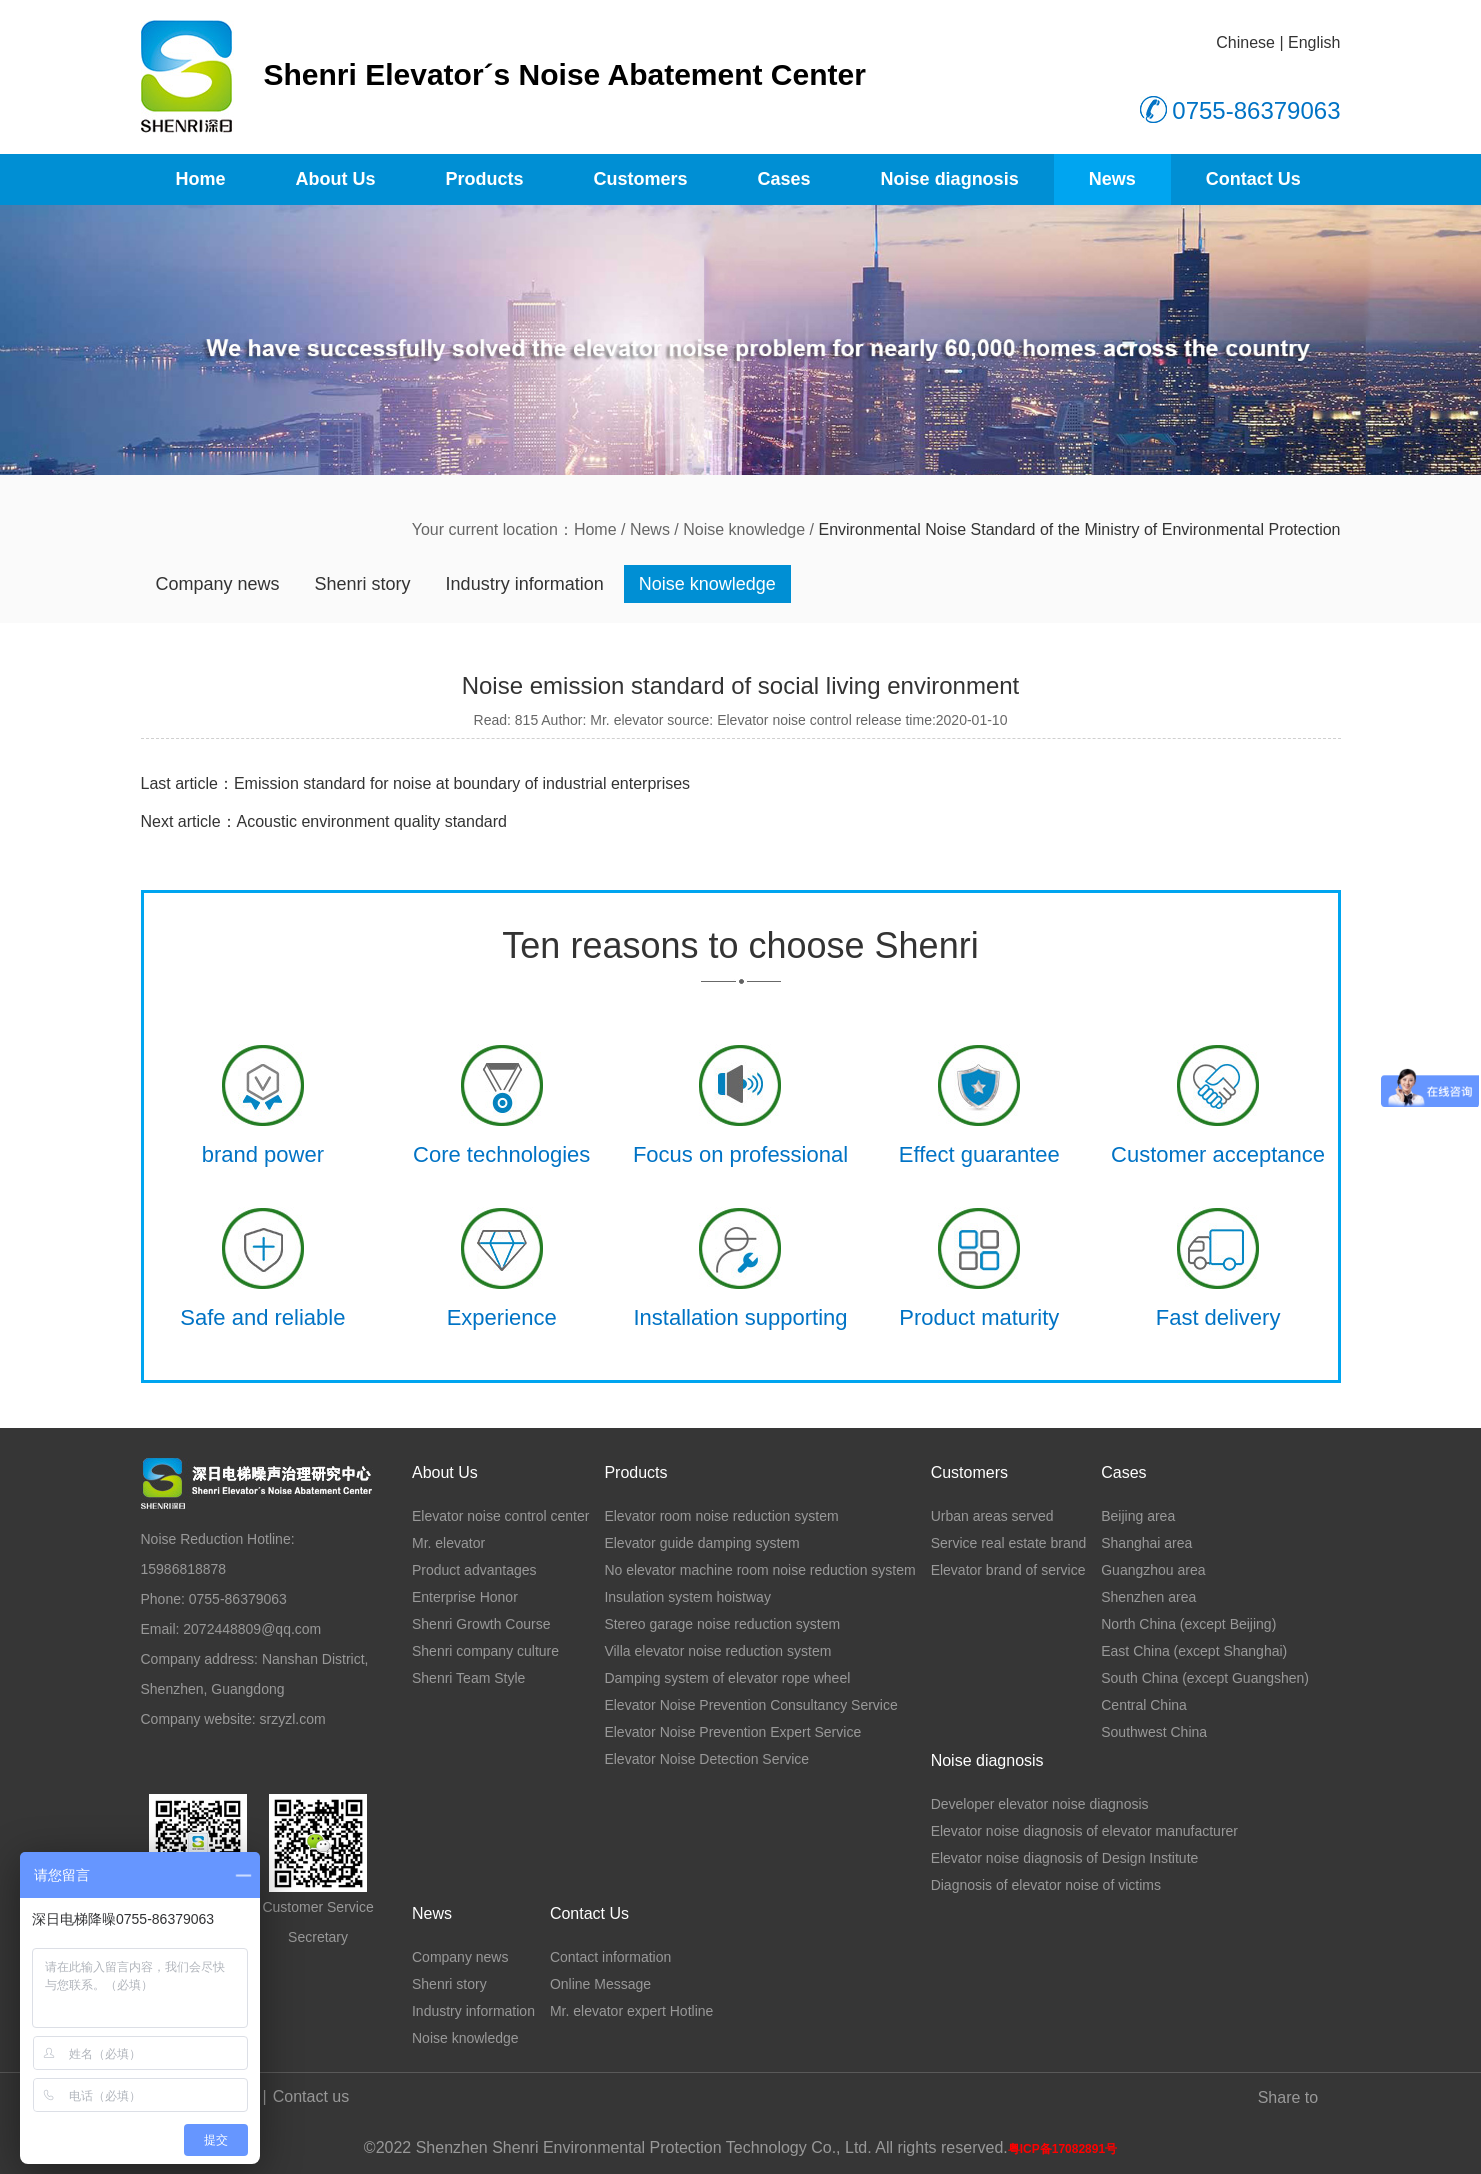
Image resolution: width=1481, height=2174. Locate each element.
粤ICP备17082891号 (1062, 2149)
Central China (1144, 1705)
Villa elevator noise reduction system (717, 1651)
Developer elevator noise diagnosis (1040, 1804)
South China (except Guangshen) (1205, 1678)
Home (201, 179)
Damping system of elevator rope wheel (727, 1678)
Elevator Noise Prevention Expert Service (732, 1732)
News (1112, 179)
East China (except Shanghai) (1194, 1651)
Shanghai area (1146, 1543)
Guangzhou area (1153, 1570)
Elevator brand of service (1008, 1570)
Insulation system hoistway (687, 1597)
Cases (784, 179)
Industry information (525, 584)
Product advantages (474, 1570)
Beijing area (1138, 1516)
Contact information (610, 1957)
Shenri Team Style (468, 1678)
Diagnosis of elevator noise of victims (1046, 1885)
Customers (641, 179)
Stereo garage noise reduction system (722, 1624)
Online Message (600, 1984)
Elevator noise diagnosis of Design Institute (1065, 1858)
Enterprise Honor (465, 1597)
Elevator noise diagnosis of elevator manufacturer (1084, 1831)
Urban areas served (992, 1516)
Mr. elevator (448, 1543)
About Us (336, 179)
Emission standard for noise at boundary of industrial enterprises (462, 783)
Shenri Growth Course (481, 1624)
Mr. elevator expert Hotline (631, 2011)
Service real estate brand (1009, 1543)
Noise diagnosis (950, 179)
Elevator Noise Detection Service (706, 1759)
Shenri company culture (485, 1651)
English (1314, 42)
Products (485, 179)
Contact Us (1253, 179)
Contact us (311, 2096)
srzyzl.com (293, 1719)
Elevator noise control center (500, 1516)
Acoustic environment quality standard (372, 821)
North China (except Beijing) (1188, 1624)
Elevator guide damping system (701, 1543)
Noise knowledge (744, 529)
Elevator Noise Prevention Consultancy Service (750, 1705)
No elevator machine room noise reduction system (759, 1570)
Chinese (1245, 42)
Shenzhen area (1148, 1597)
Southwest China (1154, 1732)
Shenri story (363, 584)
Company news (218, 584)
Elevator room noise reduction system (721, 1516)
